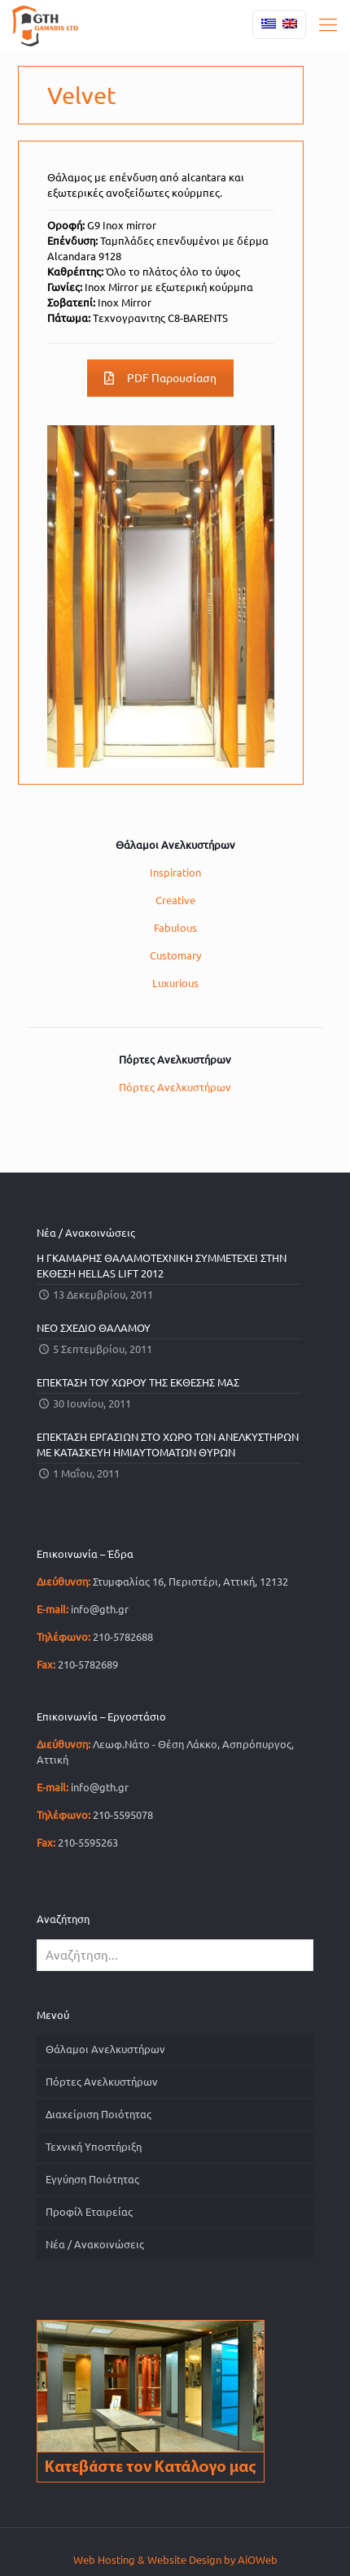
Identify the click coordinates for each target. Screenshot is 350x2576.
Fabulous (175, 927)
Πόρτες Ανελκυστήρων (175, 1087)
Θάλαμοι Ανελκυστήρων (105, 2049)
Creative (175, 900)
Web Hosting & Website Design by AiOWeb (175, 2559)
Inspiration (175, 872)
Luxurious (175, 983)
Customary (175, 955)
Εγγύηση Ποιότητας (92, 2179)
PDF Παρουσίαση (160, 378)
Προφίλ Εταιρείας (89, 2211)
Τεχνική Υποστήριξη (94, 2146)
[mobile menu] (328, 24)
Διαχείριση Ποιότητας (98, 2114)
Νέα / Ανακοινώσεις (95, 2244)
